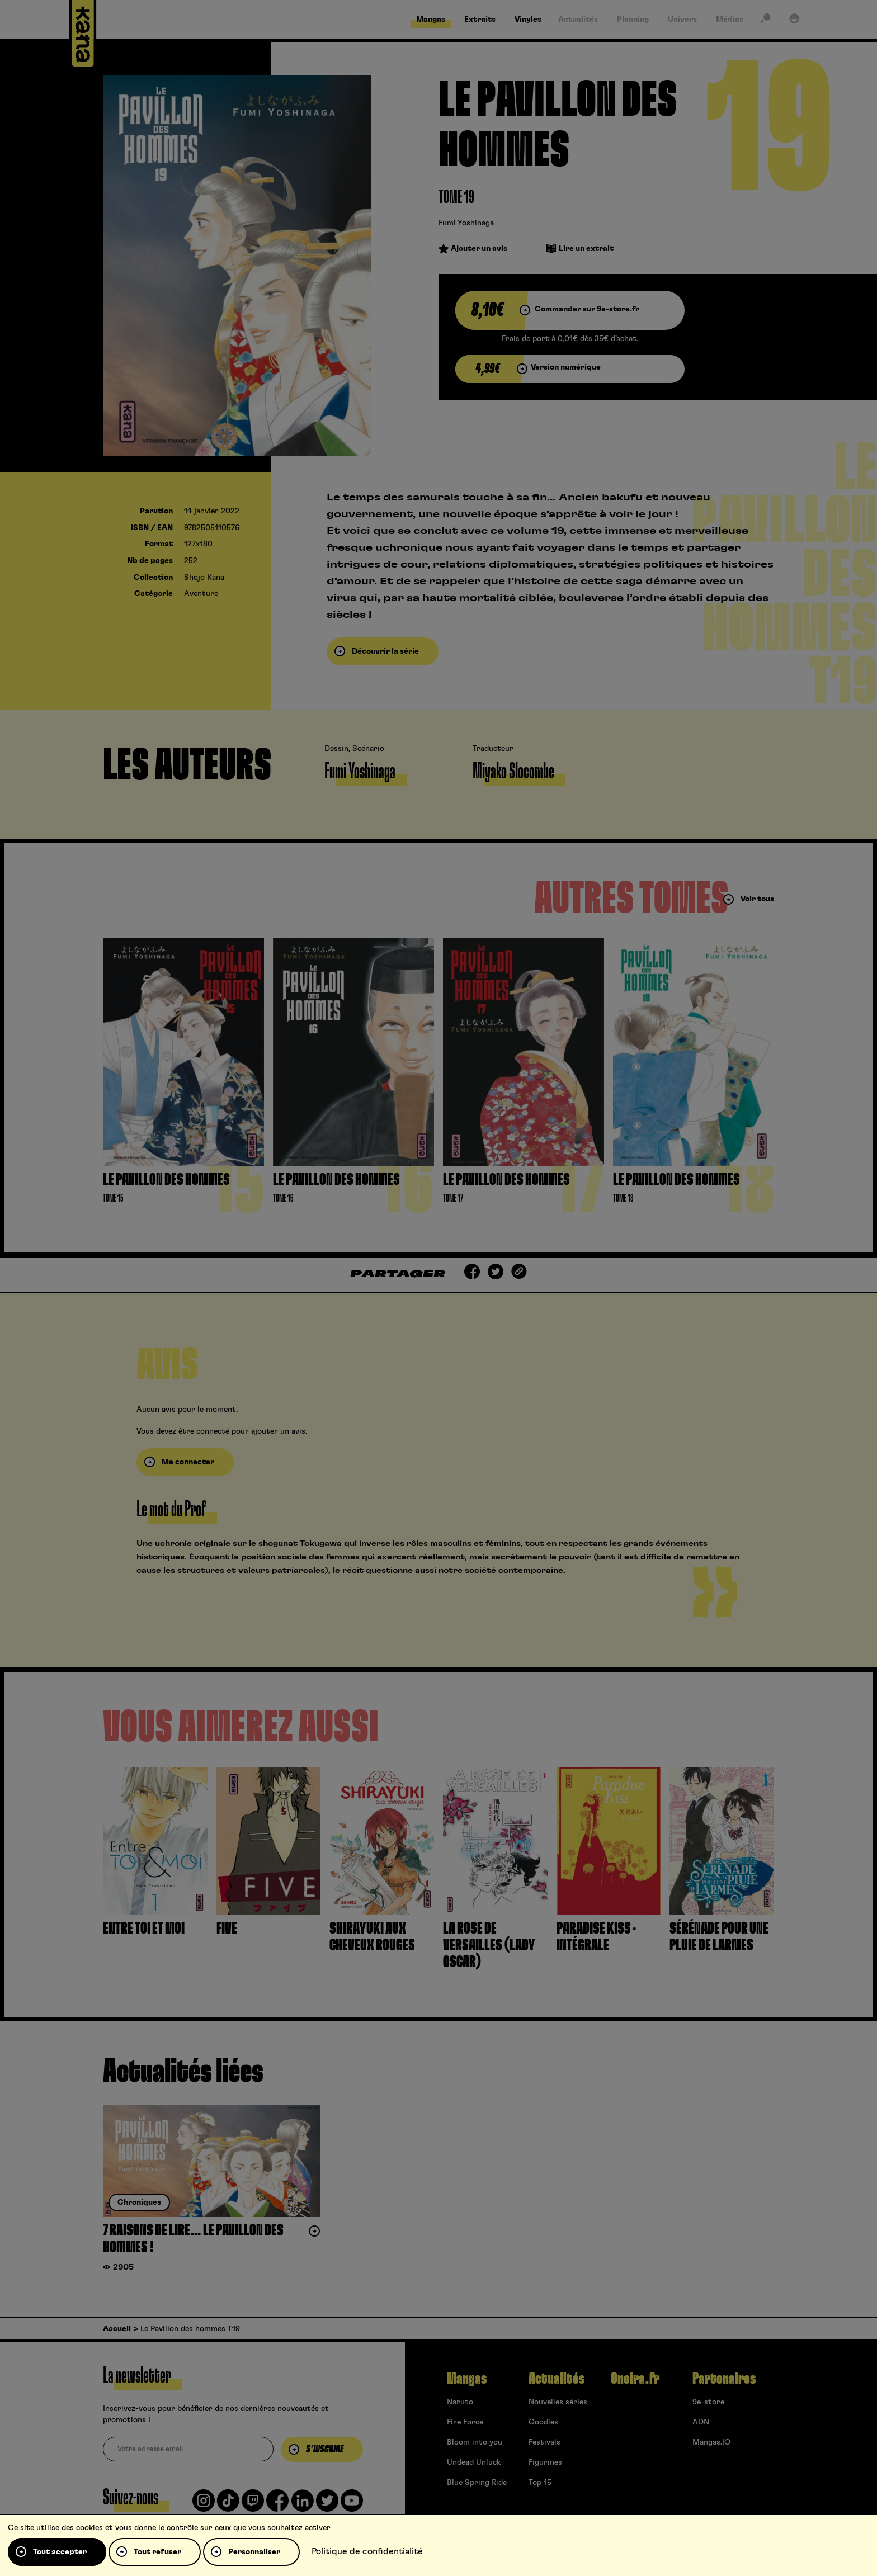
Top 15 (540, 2483)
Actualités (556, 2378)
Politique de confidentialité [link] (367, 2551)
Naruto (460, 2402)
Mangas (467, 2378)
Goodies (543, 2422)
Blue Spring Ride (477, 2483)
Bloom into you (474, 2442)
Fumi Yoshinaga (466, 223)
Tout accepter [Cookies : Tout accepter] (60, 2552)
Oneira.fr (635, 2378)
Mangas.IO (711, 2442)
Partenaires (724, 2378)
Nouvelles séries (558, 2402)
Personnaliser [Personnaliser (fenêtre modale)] (254, 2552)
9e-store (708, 2402)
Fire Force (465, 2422)
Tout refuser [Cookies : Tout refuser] (157, 2552)
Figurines (545, 2462)
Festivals (544, 2442)
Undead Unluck (474, 2462)
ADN (700, 2422)
